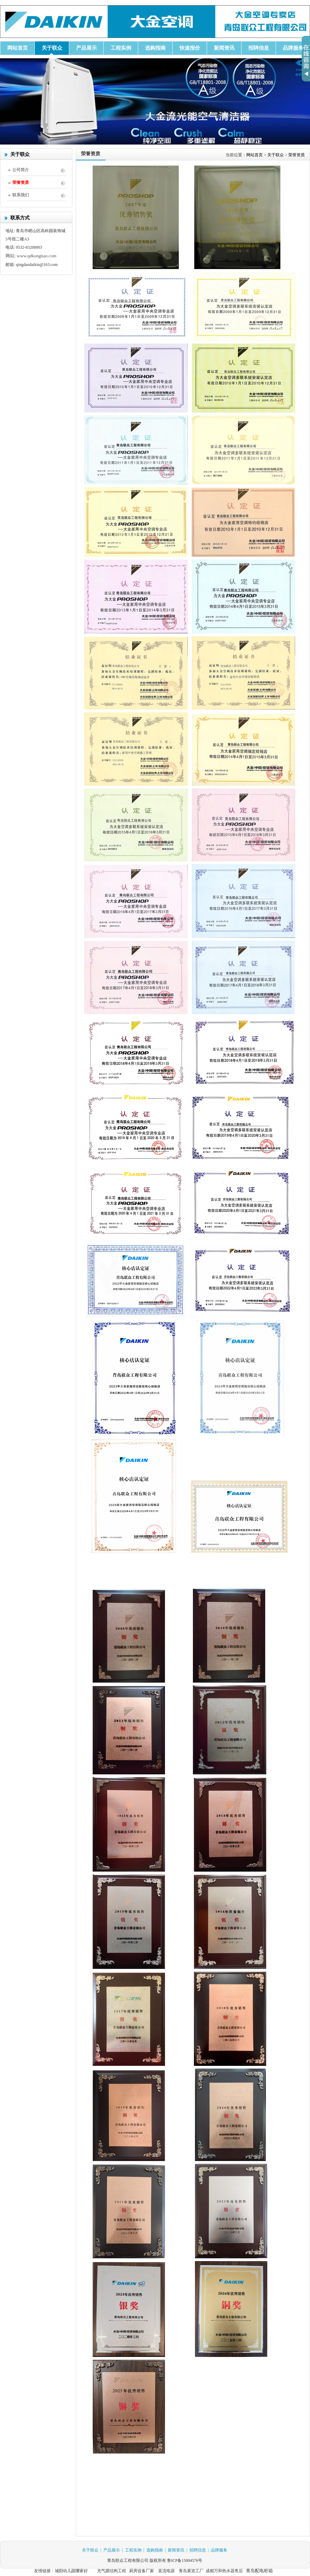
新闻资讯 (176, 2550)
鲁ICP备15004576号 (185, 2560)
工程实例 (133, 2550)
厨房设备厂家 (141, 2570)
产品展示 (111, 2550)
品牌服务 (219, 2550)
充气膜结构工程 (111, 2570)
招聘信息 (197, 2550)
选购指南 (154, 2550)
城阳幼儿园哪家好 (71, 2570)
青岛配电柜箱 (259, 2570)
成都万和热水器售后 (224, 2570)
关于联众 (90, 2550)
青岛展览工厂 (191, 2570)
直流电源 (166, 2570)
